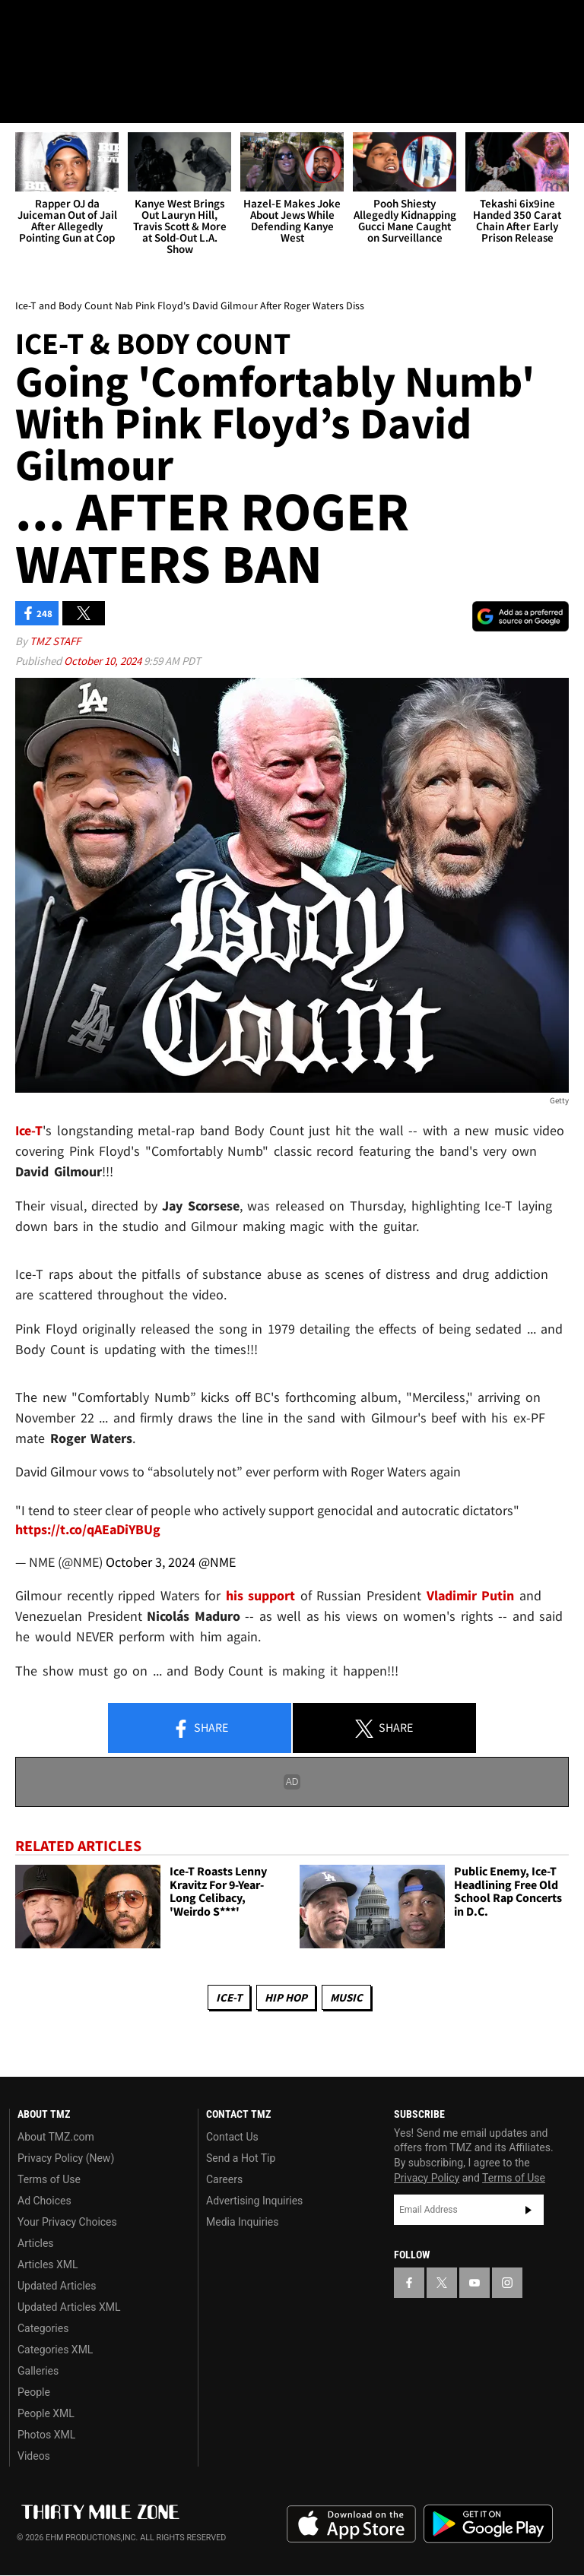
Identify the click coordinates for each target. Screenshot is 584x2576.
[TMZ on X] (61, 24)
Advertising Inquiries (254, 2201)
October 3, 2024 (150, 1562)
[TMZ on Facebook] (24, 24)
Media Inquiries (242, 2222)
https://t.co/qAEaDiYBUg (87, 1529)
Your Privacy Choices (67, 2222)
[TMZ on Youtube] (97, 24)
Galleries (38, 2371)
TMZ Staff (55, 642)
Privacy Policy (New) (65, 2158)
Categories (42, 2328)
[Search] (562, 102)
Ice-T (229, 1997)
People (33, 2392)
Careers (224, 2179)
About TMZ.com (55, 2137)
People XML (46, 2413)
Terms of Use (49, 2179)
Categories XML (55, 2349)
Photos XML (46, 2435)
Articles (35, 2243)
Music (346, 1997)
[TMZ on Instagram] (134, 24)
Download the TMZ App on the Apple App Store (351, 2525)
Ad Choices (44, 2201)
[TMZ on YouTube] (474, 2282)
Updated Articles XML (68, 2307)
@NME (217, 1562)
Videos (33, 2456)
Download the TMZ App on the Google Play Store (488, 2524)
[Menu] (21, 102)
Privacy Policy (426, 2178)
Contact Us (232, 2137)
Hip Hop (286, 1997)
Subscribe (528, 2210)
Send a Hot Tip (240, 2158)
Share (200, 1729)
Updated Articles (56, 2286)
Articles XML (47, 2264)
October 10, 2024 (104, 661)
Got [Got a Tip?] (51, 64)
